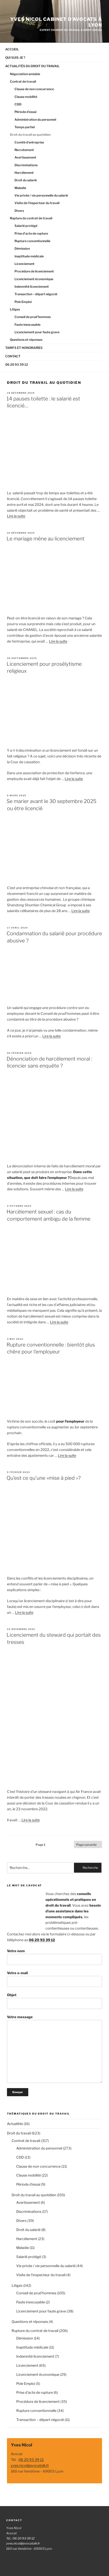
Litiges (15, 309)
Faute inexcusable (27, 324)
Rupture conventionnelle (32, 241)
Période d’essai (25, 112)
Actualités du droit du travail (32, 66)
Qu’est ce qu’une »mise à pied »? (44, 1478)
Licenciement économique (34, 279)
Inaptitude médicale (29, 256)
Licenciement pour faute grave (37, 332)
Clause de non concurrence (34, 89)
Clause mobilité (26, 97)
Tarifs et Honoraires (24, 348)
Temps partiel (25, 127)
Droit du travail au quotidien (30, 135)
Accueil (12, 49)
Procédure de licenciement (34, 271)
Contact (13, 356)
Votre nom (54, 1957)
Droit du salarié (26, 180)
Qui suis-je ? (15, 57)
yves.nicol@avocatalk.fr (30, 2465)
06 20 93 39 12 (16, 364)
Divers (19, 211)
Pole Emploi (23, 302)
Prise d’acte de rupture (31, 233)
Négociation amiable (25, 74)
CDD (18, 104)
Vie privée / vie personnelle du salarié (41, 195)
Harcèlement (24, 173)
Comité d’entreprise (29, 142)
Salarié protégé (26, 226)
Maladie (20, 188)
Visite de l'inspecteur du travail (40, 2275)
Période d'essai (28, 2184)
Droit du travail (19, 2133)
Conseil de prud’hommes (33, 317)
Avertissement (25, 157)
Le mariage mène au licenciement (45, 539)
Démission (22, 248)
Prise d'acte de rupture (34, 2392)
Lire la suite (16, 516)
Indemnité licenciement (32, 286)
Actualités (15, 2124)
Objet (54, 2001)
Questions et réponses (26, 340)
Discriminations (26, 165)
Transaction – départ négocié (36, 294)
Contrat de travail (23, 81)
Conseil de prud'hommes (36, 2293)
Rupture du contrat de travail (31, 218)
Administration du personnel (35, 119)
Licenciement (24, 264)
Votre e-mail (54, 1979)
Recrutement (24, 150)
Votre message (54, 2049)
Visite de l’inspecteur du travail (37, 203)
